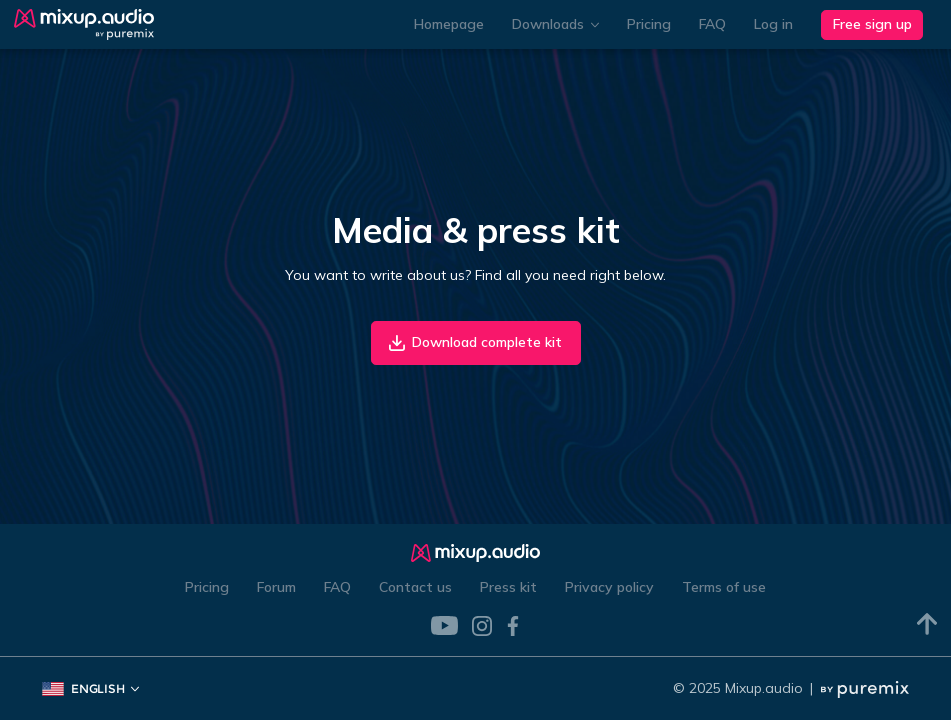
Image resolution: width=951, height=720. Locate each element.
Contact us (415, 587)
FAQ (712, 24)
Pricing (649, 24)
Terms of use (724, 587)
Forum (276, 587)
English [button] (90, 688)
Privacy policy (609, 587)
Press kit (508, 587)
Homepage (449, 24)
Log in (773, 24)
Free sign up (872, 24)
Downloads (555, 24)
